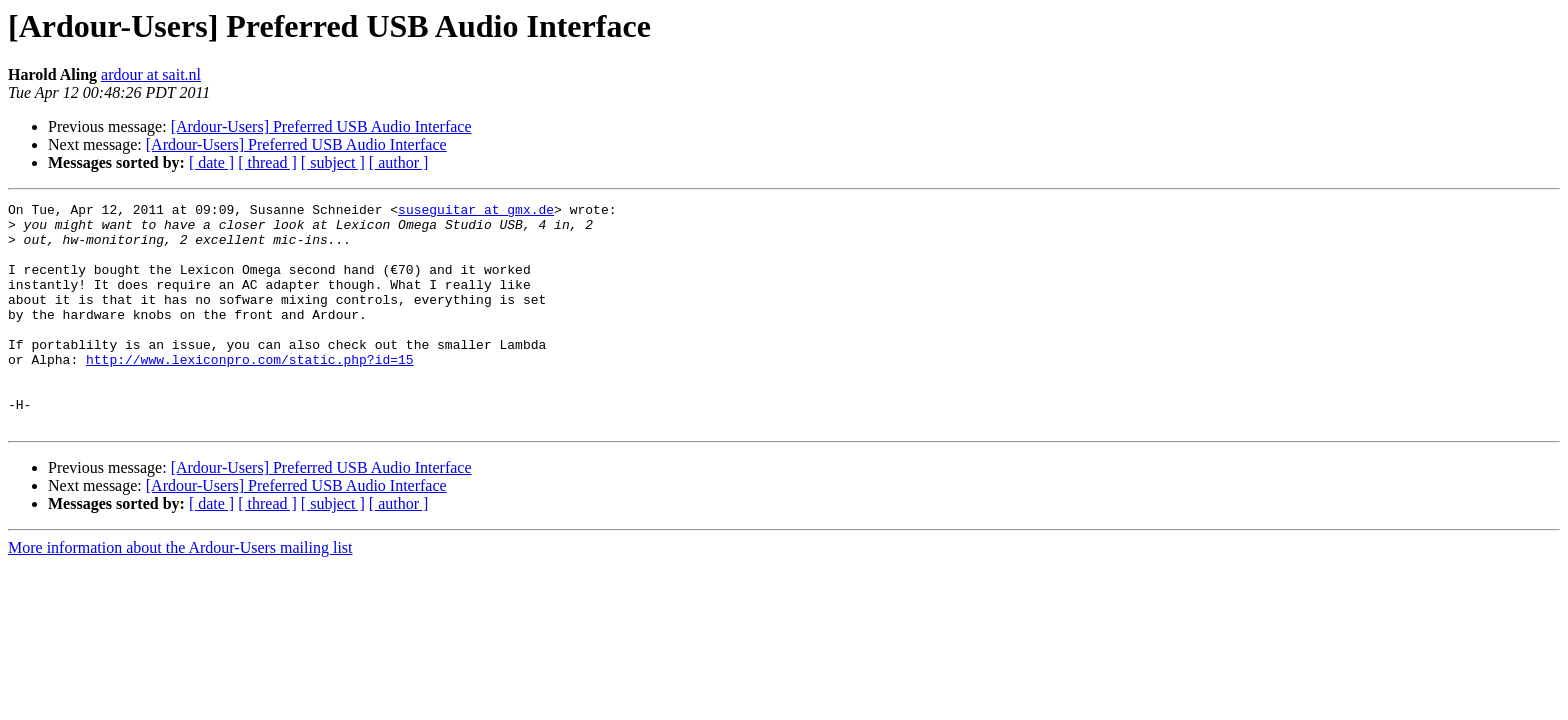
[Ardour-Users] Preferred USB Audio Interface (321, 126)
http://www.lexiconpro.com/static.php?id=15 (250, 392)
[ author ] (399, 162)
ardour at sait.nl (151, 74)
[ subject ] (333, 162)
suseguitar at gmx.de (476, 212)
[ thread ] (267, 162)
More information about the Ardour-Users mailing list (180, 592)
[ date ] (211, 162)
